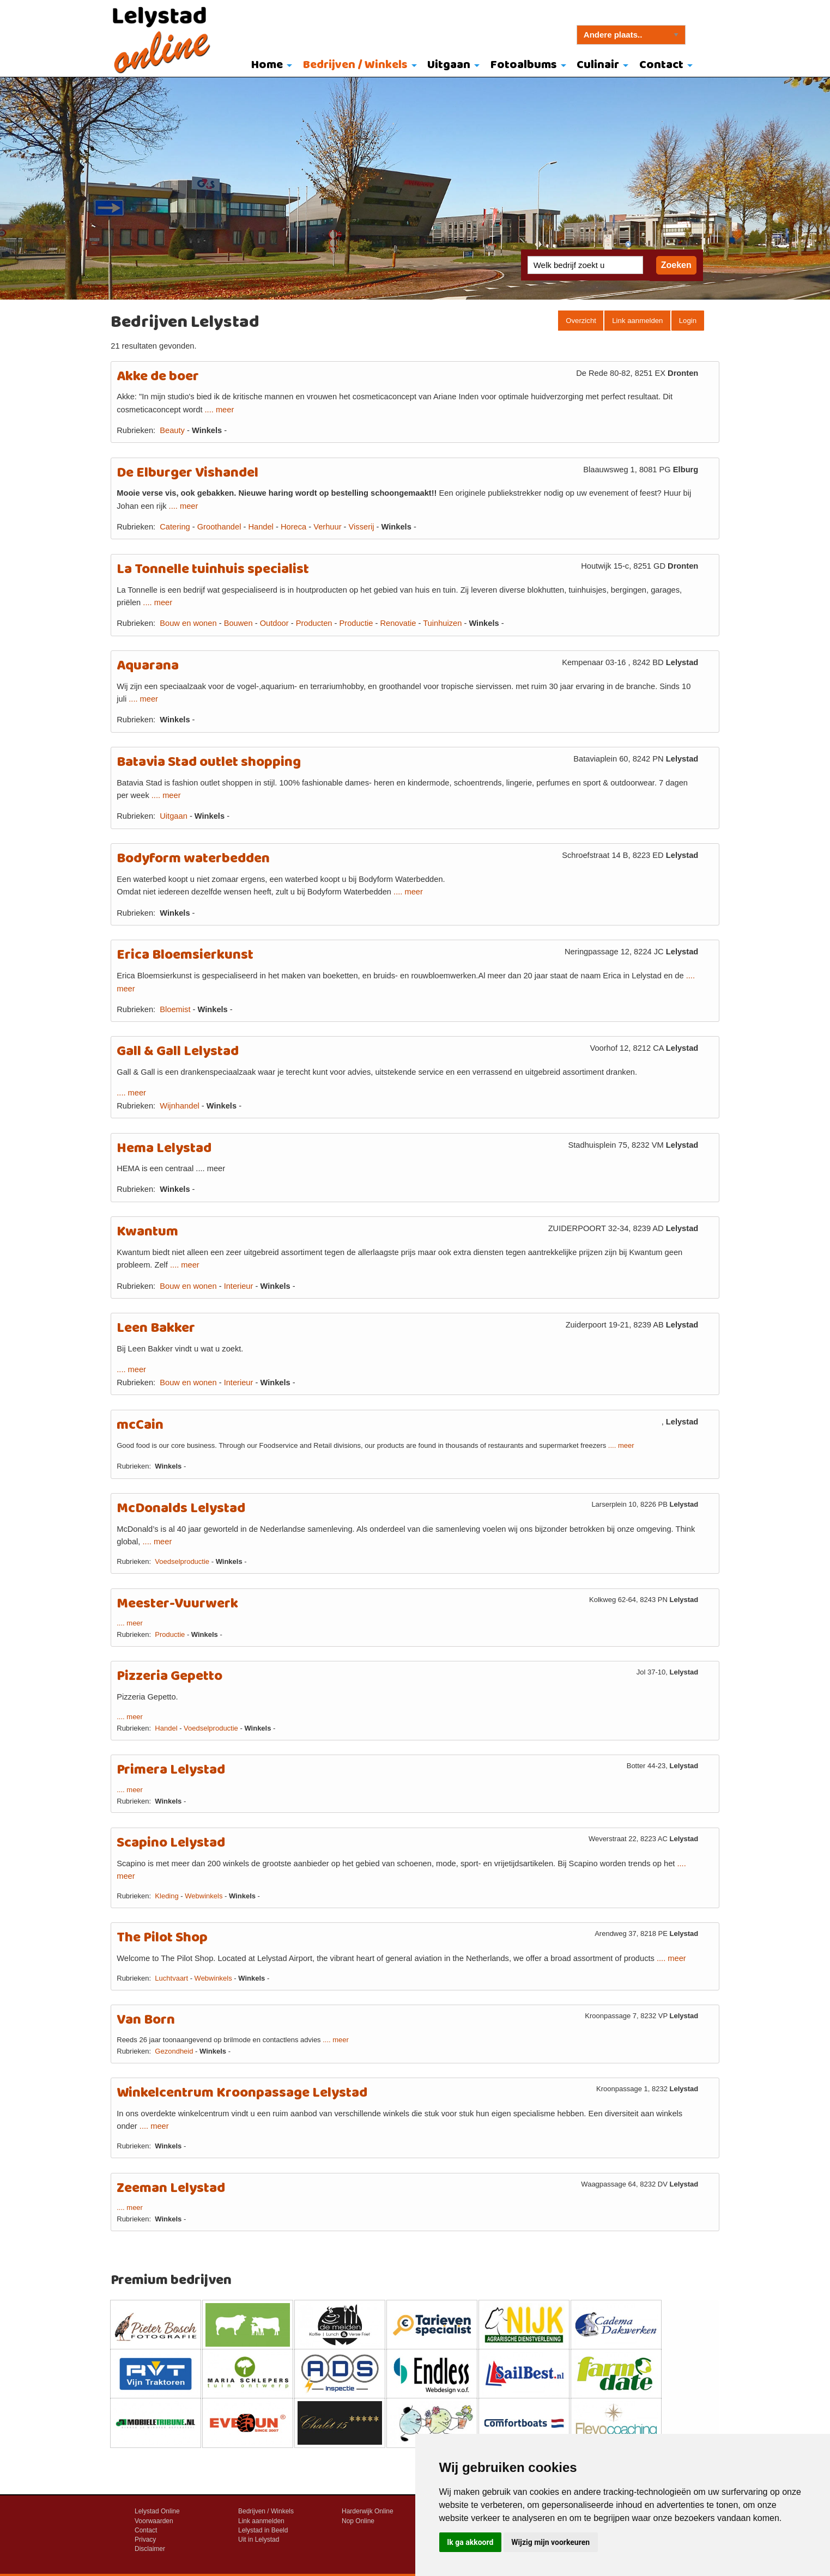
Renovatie (398, 623)
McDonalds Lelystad (181, 1508)
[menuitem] (269, 66)
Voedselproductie (182, 1561)
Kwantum (147, 1232)
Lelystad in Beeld (263, 2530)
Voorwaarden (154, 2521)
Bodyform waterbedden (193, 859)
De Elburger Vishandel (187, 473)
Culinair (598, 65)
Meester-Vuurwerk (177, 1604)
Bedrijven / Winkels (355, 65)
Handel (260, 526)
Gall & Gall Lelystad (178, 1051)
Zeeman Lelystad (171, 2188)
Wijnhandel (179, 1105)
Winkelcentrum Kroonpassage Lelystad (242, 2093)
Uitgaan (448, 65)
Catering (175, 526)
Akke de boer (158, 377)
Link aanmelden (637, 320)
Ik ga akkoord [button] (470, 2542)
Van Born (146, 2020)
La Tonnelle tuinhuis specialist (213, 569)
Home (267, 65)
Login (687, 320)
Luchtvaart (171, 1978)
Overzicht (581, 320)
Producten (314, 623)
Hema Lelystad (164, 1148)
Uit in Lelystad (258, 2539)
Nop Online (358, 2521)
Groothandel (219, 526)
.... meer (219, 409)
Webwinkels (203, 1896)
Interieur (238, 1286)
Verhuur (327, 526)
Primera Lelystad (171, 1770)
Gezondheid (174, 2051)
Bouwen (238, 623)
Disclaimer (150, 2549)
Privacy (145, 2539)
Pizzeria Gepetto (169, 1676)
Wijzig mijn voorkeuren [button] (550, 2542)
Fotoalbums (523, 65)
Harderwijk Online (367, 2511)
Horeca (293, 526)
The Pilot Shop (162, 1938)
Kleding (166, 1896)
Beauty (173, 430)
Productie (356, 623)
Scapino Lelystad (171, 1843)
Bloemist (175, 1009)
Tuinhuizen (442, 623)
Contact (661, 65)
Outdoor (274, 623)
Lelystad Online (157, 2511)
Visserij (361, 526)
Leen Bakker (156, 1328)
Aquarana (148, 666)
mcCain (140, 1425)
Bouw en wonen (188, 623)
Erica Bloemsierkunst (185, 955)
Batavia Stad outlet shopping (209, 762)
